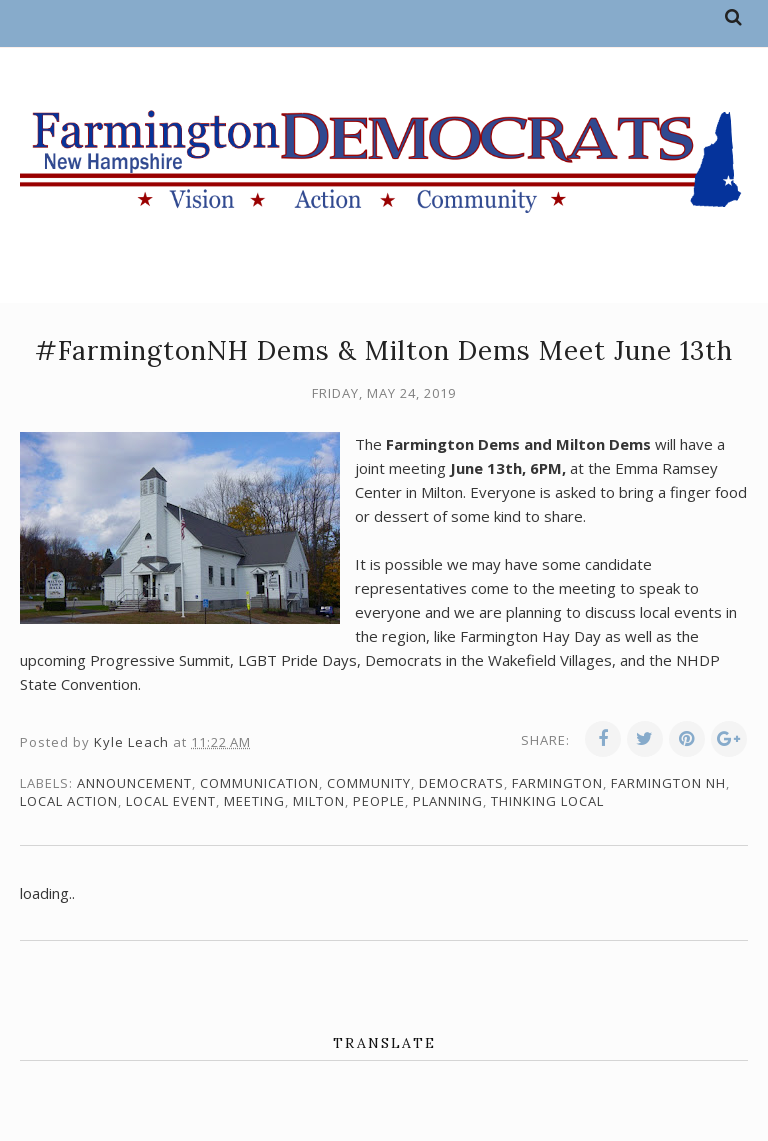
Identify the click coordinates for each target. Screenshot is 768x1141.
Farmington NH (668, 783)
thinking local (547, 801)
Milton (319, 801)
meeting (254, 801)
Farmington (557, 783)
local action (69, 801)
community (369, 783)
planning (448, 801)
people (379, 801)
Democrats (461, 783)
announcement (134, 783)
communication (259, 783)
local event (171, 801)
